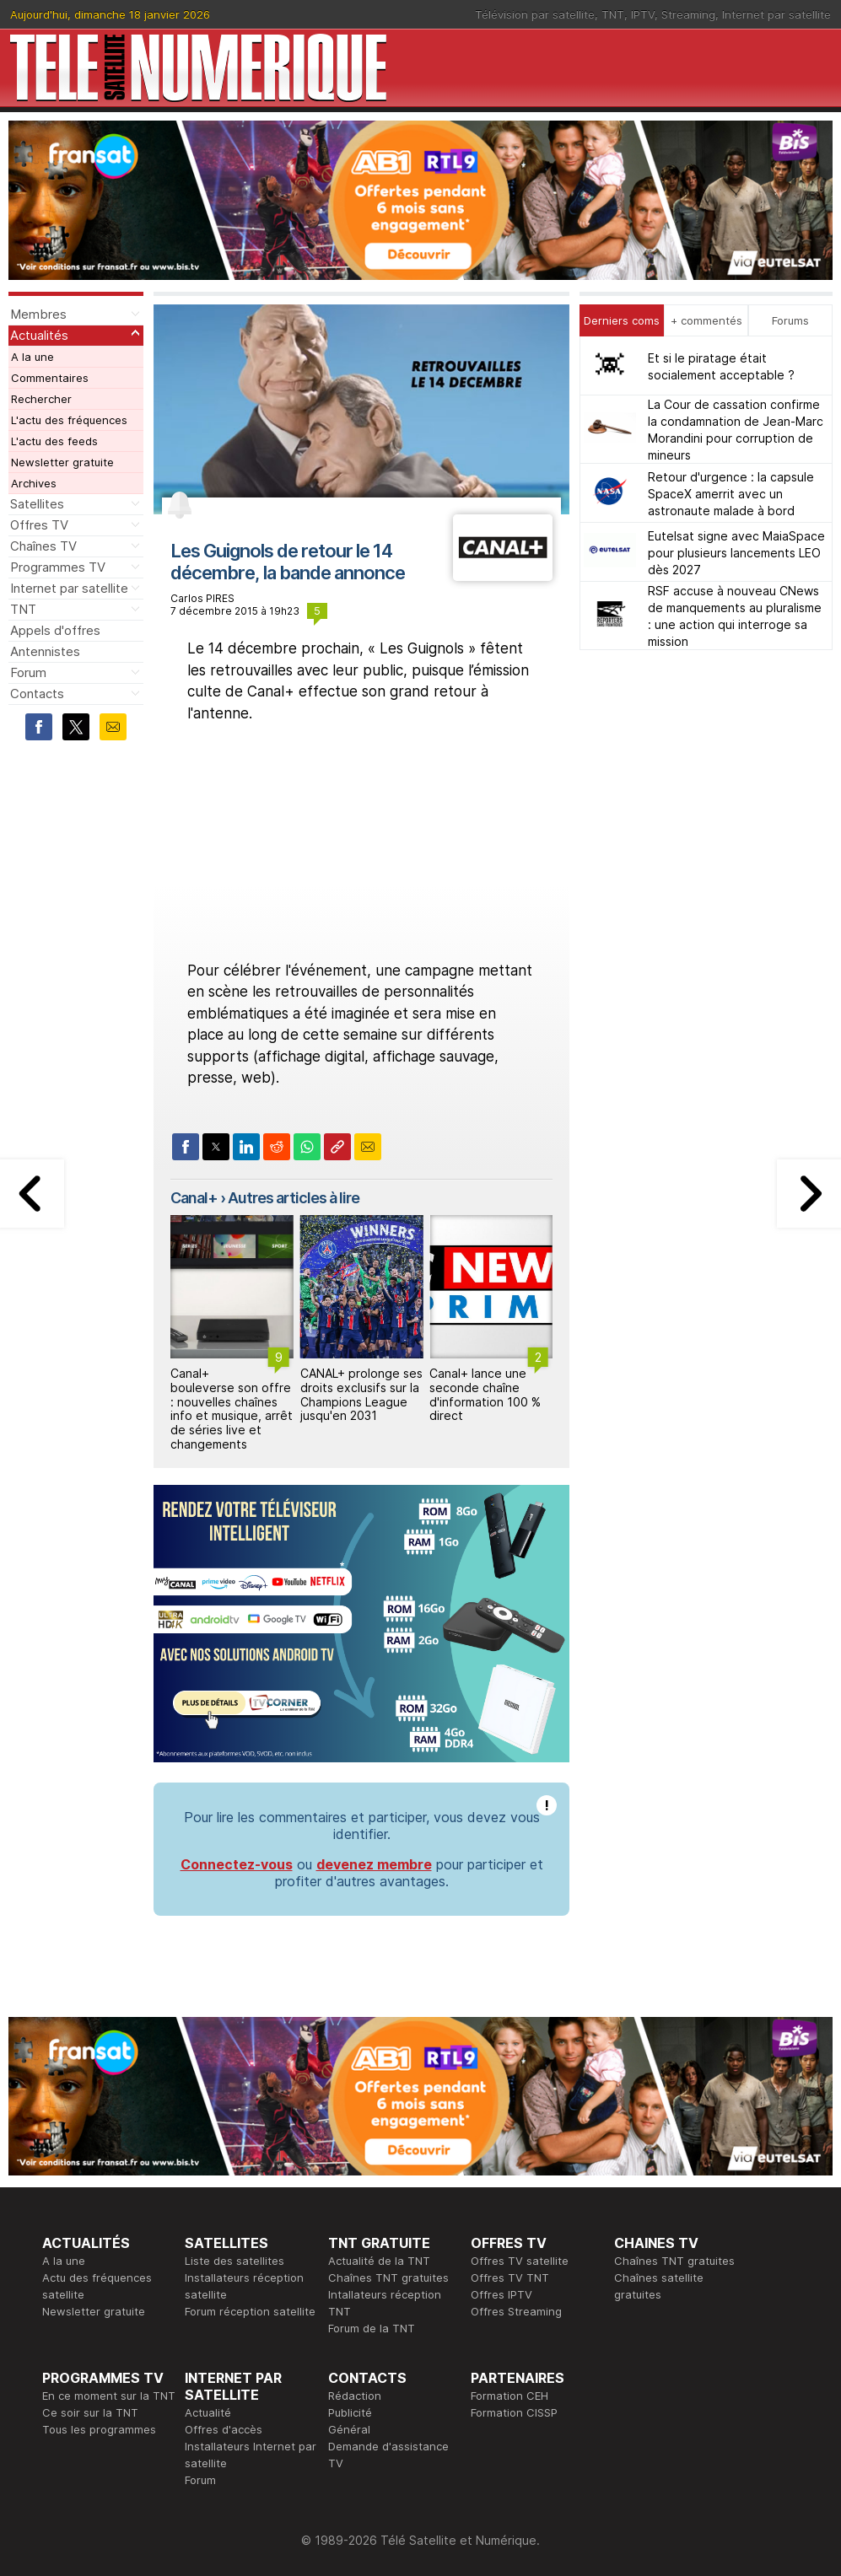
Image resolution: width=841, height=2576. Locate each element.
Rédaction (354, 2395)
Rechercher (41, 399)
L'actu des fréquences (69, 420)
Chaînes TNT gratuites (388, 2277)
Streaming (688, 14)
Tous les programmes (99, 2429)
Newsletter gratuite (62, 462)
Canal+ (194, 1198)
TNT (612, 14)
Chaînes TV (43, 546)
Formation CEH (509, 2395)
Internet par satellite (776, 14)
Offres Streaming (516, 2311)
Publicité (350, 2412)
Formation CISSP (514, 2412)
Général (349, 2429)
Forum (28, 672)
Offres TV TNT (510, 2277)
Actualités (39, 335)
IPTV (643, 14)
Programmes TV (57, 567)
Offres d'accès (223, 2429)
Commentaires (50, 378)
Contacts (37, 694)
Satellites (37, 504)
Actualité (208, 2412)
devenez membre (374, 1864)
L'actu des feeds (54, 441)
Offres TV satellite (520, 2260)
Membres (38, 314)
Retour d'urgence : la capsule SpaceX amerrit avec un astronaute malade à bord (731, 494)
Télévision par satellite (535, 14)
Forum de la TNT (371, 2328)
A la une (32, 356)
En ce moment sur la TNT (108, 2395)
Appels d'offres (55, 630)
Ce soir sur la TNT (90, 2412)
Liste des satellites (234, 2260)
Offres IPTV (501, 2294)
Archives (34, 483)
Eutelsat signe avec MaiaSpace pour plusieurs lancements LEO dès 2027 (736, 553)
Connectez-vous (237, 1864)
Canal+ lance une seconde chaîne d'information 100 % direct (485, 1394)
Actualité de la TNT (379, 2260)
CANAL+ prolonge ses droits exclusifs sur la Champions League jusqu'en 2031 (361, 1394)
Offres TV (39, 525)
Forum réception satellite (250, 2311)
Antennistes (45, 651)
